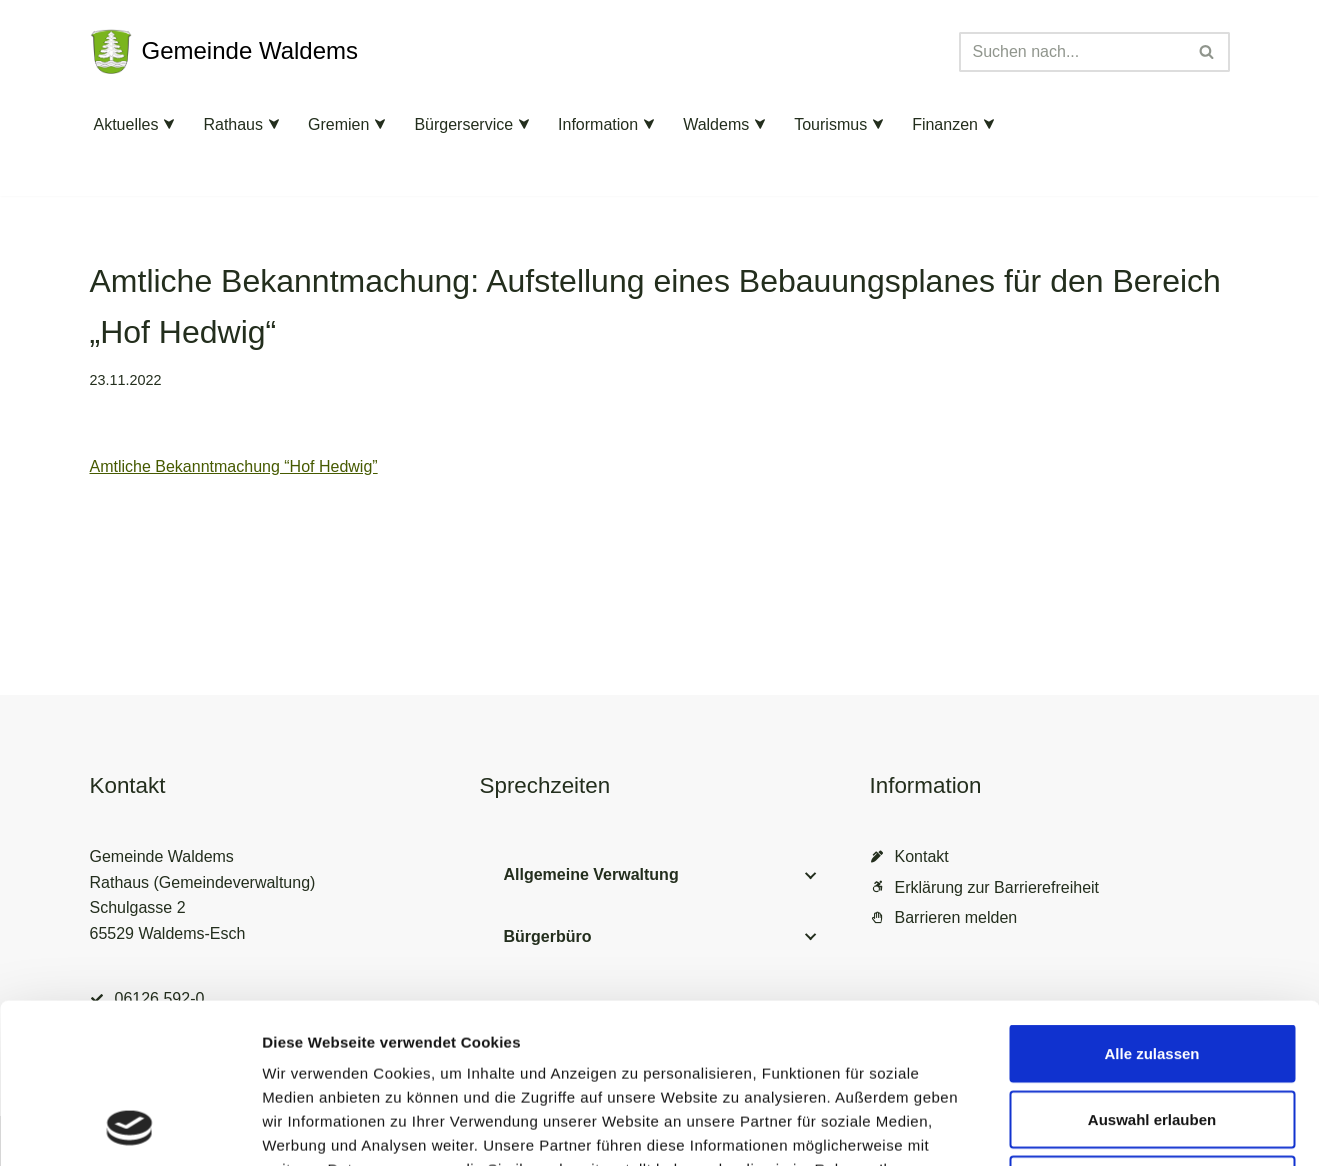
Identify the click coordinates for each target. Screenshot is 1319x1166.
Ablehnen (1152, 1034)
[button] (169, 124)
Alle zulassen (1151, 903)
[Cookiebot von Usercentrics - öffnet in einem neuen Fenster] (129, 1127)
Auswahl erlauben (1152, 969)
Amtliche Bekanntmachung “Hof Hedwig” (234, 466)
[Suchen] (1072, 52)
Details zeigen (1063, 1126)
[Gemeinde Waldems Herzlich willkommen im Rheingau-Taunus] (224, 52)
